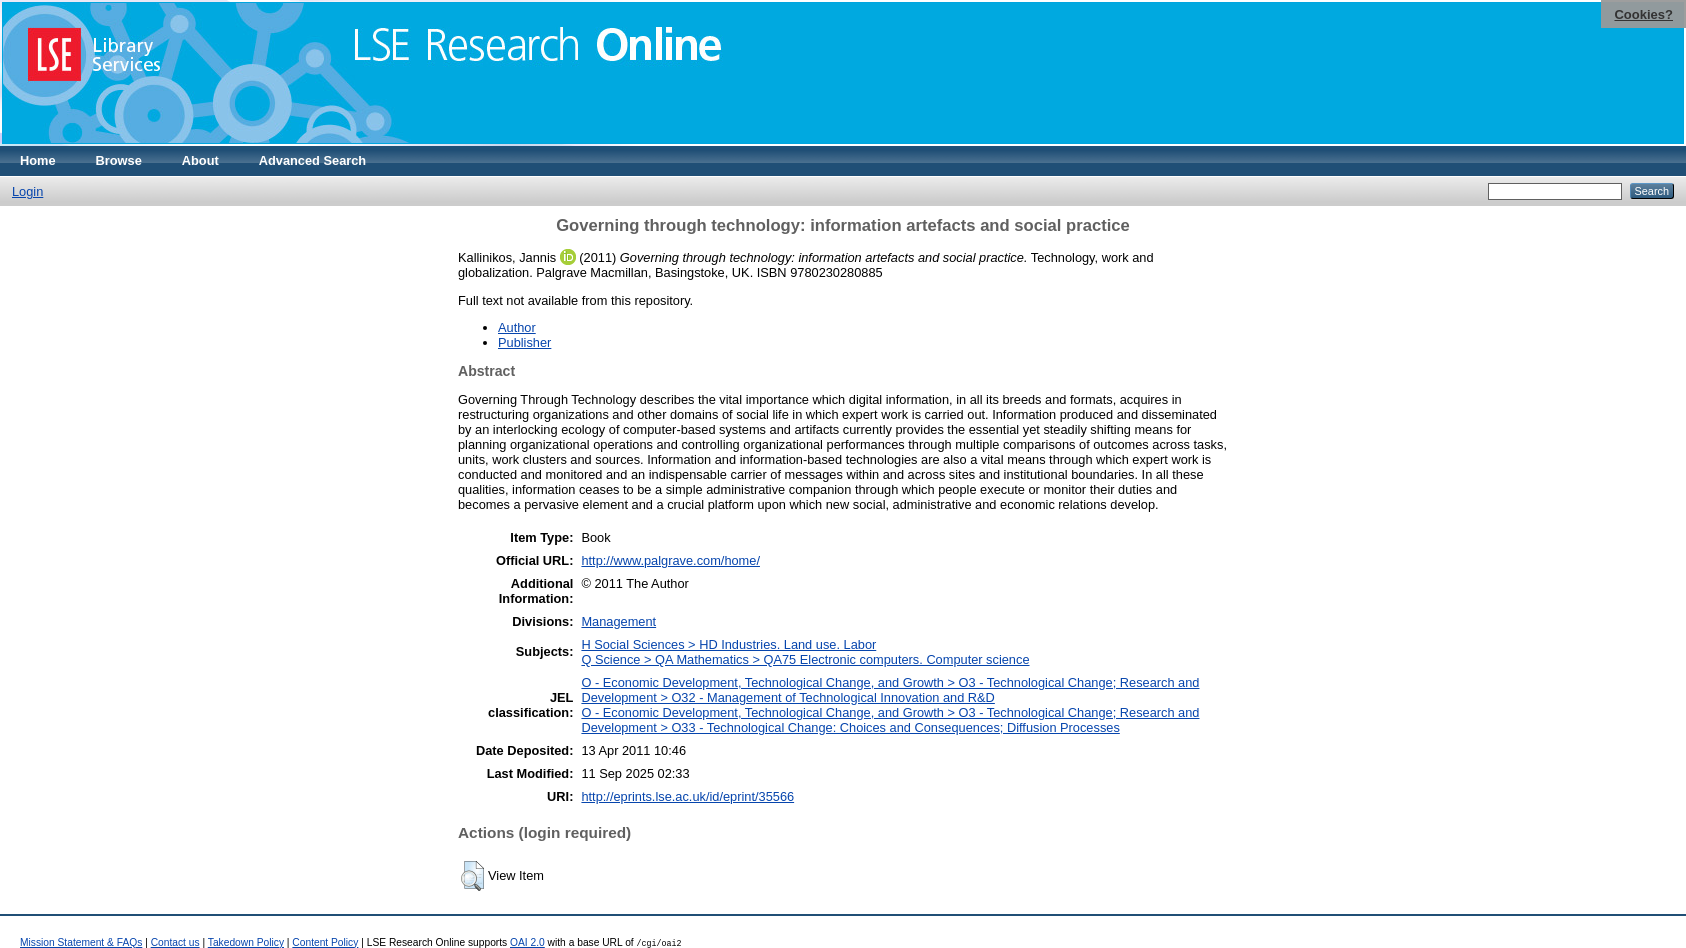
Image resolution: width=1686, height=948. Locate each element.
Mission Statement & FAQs (81, 942)
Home (38, 160)
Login (27, 191)
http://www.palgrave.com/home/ (670, 560)
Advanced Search (312, 160)
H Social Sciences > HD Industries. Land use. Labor (728, 644)
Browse (119, 160)
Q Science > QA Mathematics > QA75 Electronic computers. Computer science (805, 659)
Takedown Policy (246, 942)
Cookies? (1643, 14)
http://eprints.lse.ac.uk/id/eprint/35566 (687, 796)
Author (517, 327)
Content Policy (325, 942)
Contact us (175, 942)
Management (618, 621)
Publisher (524, 342)
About (200, 160)
